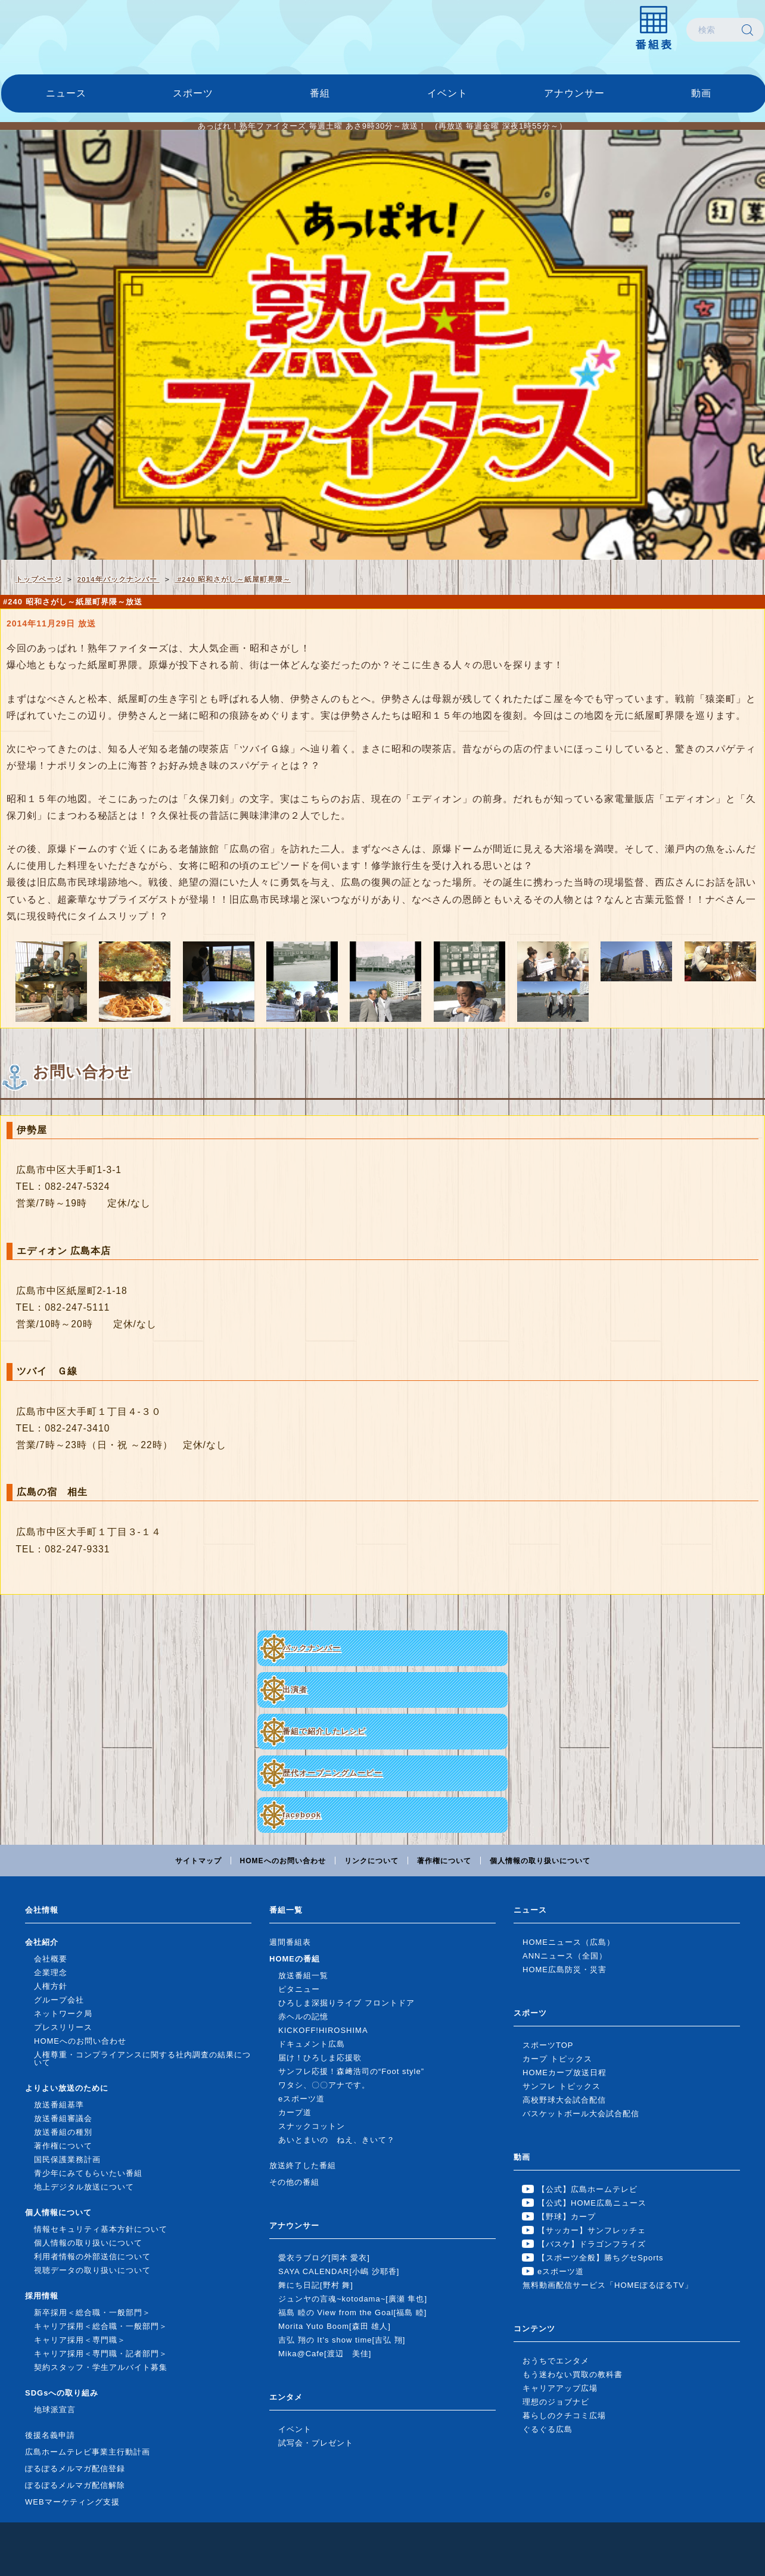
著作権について (444, 1861)
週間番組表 (290, 1942)
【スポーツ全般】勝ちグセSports (600, 2258)
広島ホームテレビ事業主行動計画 (87, 2452)
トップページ (38, 579)
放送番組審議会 (63, 2118)
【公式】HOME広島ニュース (591, 2203)
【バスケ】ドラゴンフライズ (591, 2244)
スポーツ (193, 93)
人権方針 (50, 1986)
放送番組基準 (59, 2105)
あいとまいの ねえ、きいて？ (336, 2140)
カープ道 (295, 2112)
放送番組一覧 (303, 1975)
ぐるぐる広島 (548, 2429)
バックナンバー (311, 1647)
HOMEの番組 (294, 1959)
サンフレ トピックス (562, 2086)
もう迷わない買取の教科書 (573, 2374)
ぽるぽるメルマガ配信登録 (75, 2468)
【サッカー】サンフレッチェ (591, 2230)
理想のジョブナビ (556, 2402)
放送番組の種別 (63, 2132)
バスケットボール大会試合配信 (581, 2113)
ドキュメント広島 (311, 2044)
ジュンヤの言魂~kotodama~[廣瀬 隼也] (352, 2299)
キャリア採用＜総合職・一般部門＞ (100, 2326)
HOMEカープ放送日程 (565, 2072)
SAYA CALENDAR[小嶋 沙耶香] (338, 2271)
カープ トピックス (557, 2059)
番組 (320, 93)
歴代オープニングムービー (332, 1773)
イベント (447, 93)
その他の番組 (294, 2182)
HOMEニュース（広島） (569, 1942)
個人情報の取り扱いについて (540, 1861)
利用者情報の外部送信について (92, 2256)
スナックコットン (311, 2126)
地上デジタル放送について (84, 2187)
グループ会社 (59, 2000)
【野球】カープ (566, 2217)
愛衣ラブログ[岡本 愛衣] (324, 2258)
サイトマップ (198, 1861)
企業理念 (50, 1972)
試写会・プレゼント (315, 2443)
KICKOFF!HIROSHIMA (323, 2030)
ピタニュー (299, 1989)
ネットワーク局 (63, 2013)
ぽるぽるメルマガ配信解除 (75, 2485)
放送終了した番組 (302, 2165)
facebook (301, 1814)
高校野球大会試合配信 (564, 2100)
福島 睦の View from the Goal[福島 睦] (352, 2312)
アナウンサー (574, 93)
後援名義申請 (50, 2435)
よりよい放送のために (66, 2088)
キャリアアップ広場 (560, 2388)
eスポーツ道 (301, 2099)
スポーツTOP (548, 2045)
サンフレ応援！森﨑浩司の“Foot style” (351, 2071)
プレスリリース (63, 2027)
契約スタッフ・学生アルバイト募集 (100, 2367)
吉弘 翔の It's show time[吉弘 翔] (341, 2340)
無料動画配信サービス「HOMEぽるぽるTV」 (608, 2285)
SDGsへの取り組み (61, 2393)
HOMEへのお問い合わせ (283, 1861)
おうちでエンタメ (556, 2361)
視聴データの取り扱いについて (92, 2270)
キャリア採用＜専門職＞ (80, 2340)
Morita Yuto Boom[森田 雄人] (334, 2326)
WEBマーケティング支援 (72, 2502)
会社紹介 (41, 1942)
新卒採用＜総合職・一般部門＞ (92, 2312)
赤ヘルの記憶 (303, 2016)
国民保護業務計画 (67, 2159)
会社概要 (50, 1959)
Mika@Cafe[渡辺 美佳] (324, 2353)
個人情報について (58, 2212)
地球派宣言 (55, 2409)
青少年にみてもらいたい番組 (88, 2173)
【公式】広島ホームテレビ (587, 2189)
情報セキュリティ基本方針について (100, 2229)
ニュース (66, 93)
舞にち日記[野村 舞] (315, 2285)
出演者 (294, 1689)
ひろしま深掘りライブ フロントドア (346, 2003)
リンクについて (371, 1861)
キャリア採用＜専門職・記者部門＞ (100, 2353)
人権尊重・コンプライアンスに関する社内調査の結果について (142, 2058)
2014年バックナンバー (118, 579)
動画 (701, 93)
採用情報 (41, 2296)
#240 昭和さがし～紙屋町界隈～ (233, 579)
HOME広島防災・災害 (565, 1969)
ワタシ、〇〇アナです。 (324, 2085)
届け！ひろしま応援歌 (320, 2058)
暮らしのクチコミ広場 (564, 2415)
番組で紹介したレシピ (324, 1731)
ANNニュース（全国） (565, 1956)
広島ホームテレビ (63, 30)
